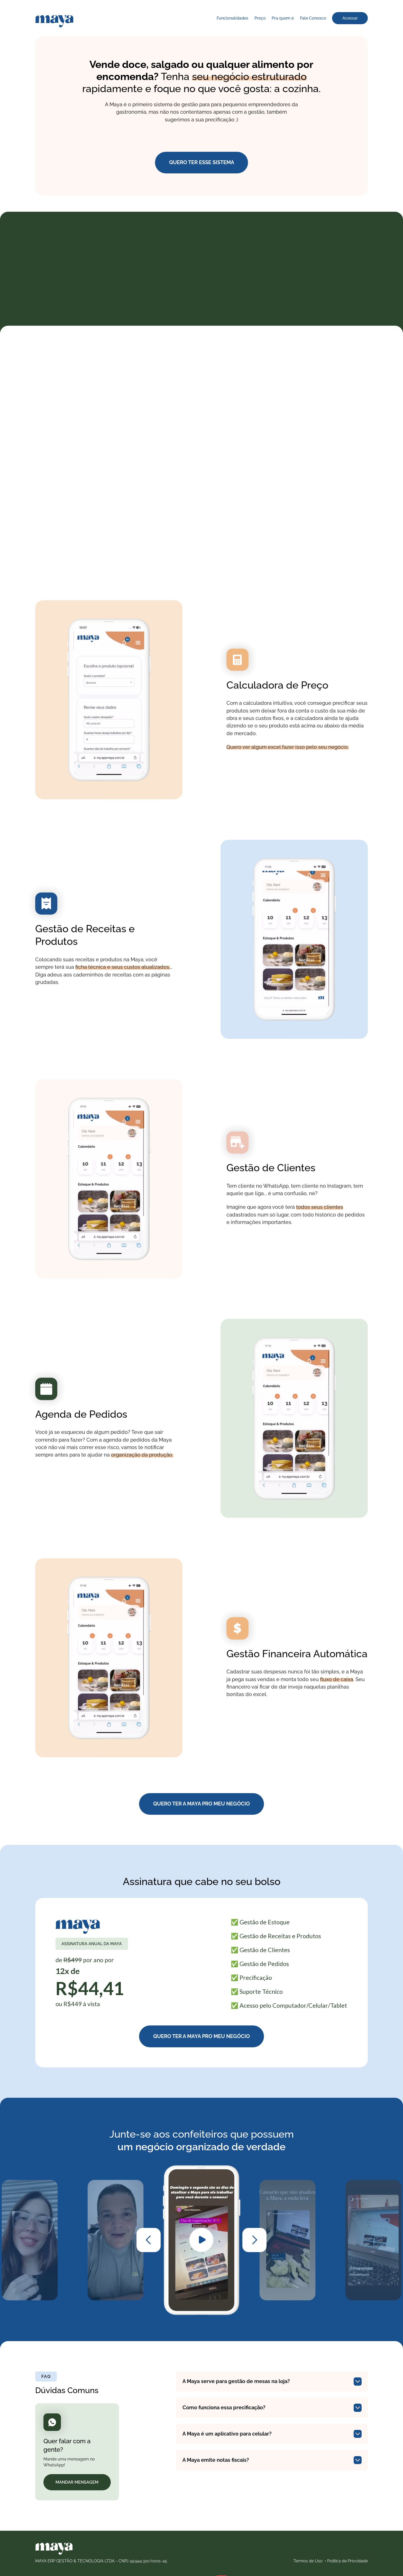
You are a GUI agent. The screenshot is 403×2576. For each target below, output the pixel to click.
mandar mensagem (77, 2482)
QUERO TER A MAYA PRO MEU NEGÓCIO (201, 1804)
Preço (260, 18)
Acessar (350, 18)
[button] (148, 2240)
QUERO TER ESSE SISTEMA (201, 162)
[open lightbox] (30, 2240)
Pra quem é (283, 18)
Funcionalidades (232, 18)
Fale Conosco (313, 18)
